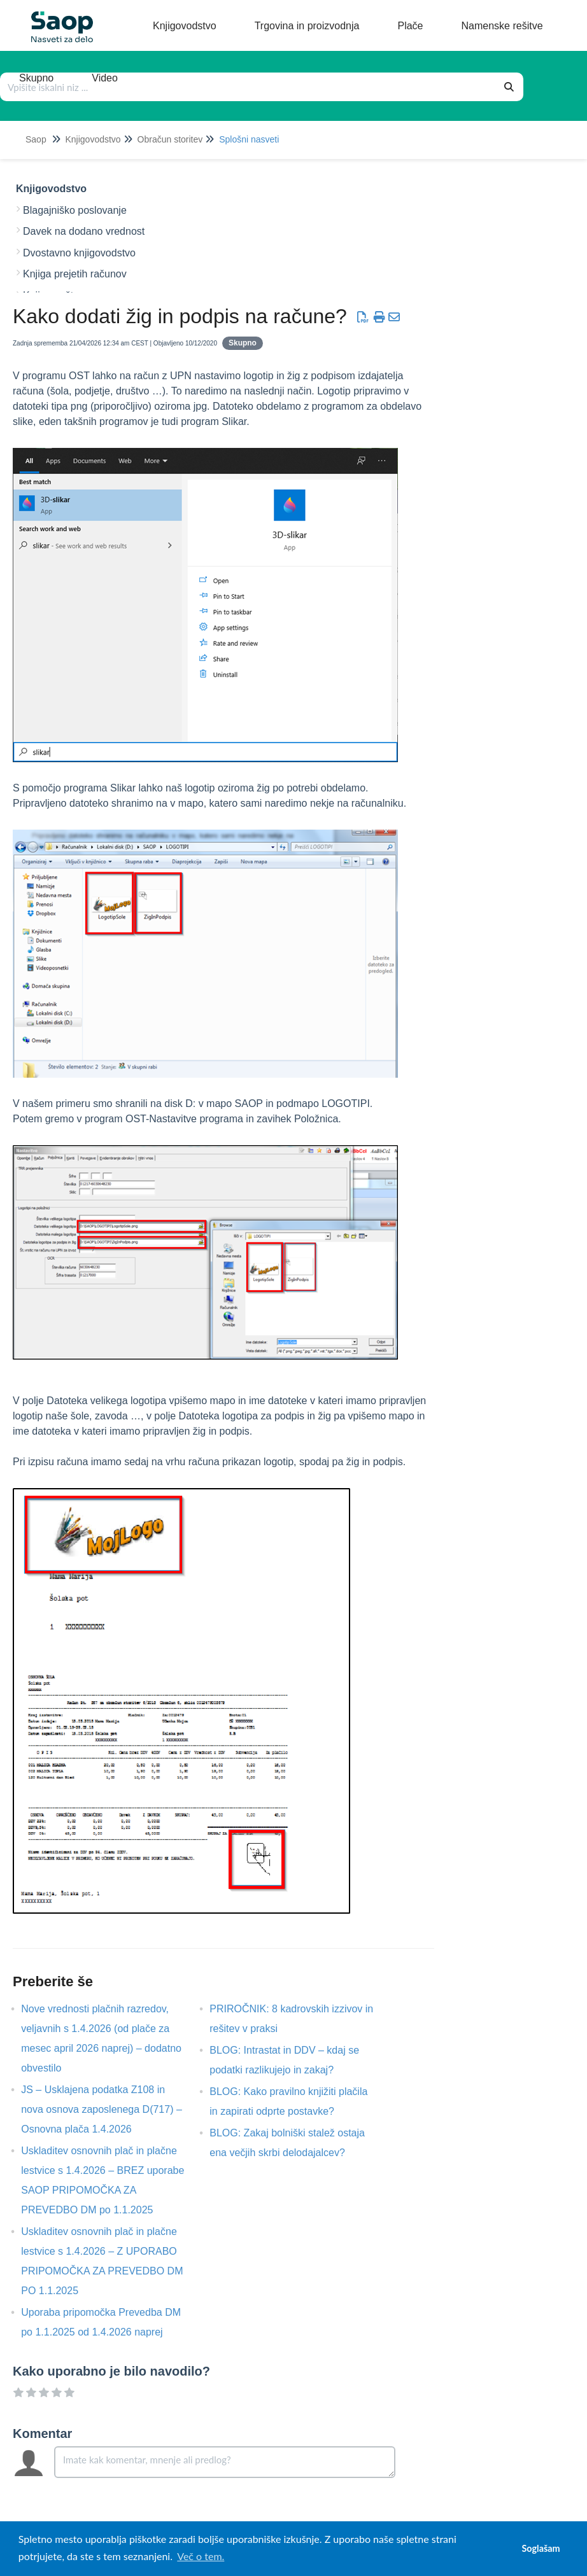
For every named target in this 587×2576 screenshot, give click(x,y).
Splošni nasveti (249, 139)
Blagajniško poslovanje (75, 210)
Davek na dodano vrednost (84, 231)
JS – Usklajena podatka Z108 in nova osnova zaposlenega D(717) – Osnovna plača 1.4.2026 (101, 2109)
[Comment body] (224, 2462)
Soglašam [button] (540, 2548)
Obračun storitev (170, 139)
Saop (35, 139)
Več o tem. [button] (200, 2556)
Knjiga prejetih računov (75, 273)
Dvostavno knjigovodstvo (79, 252)
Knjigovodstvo (92, 139)
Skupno (243, 342)
